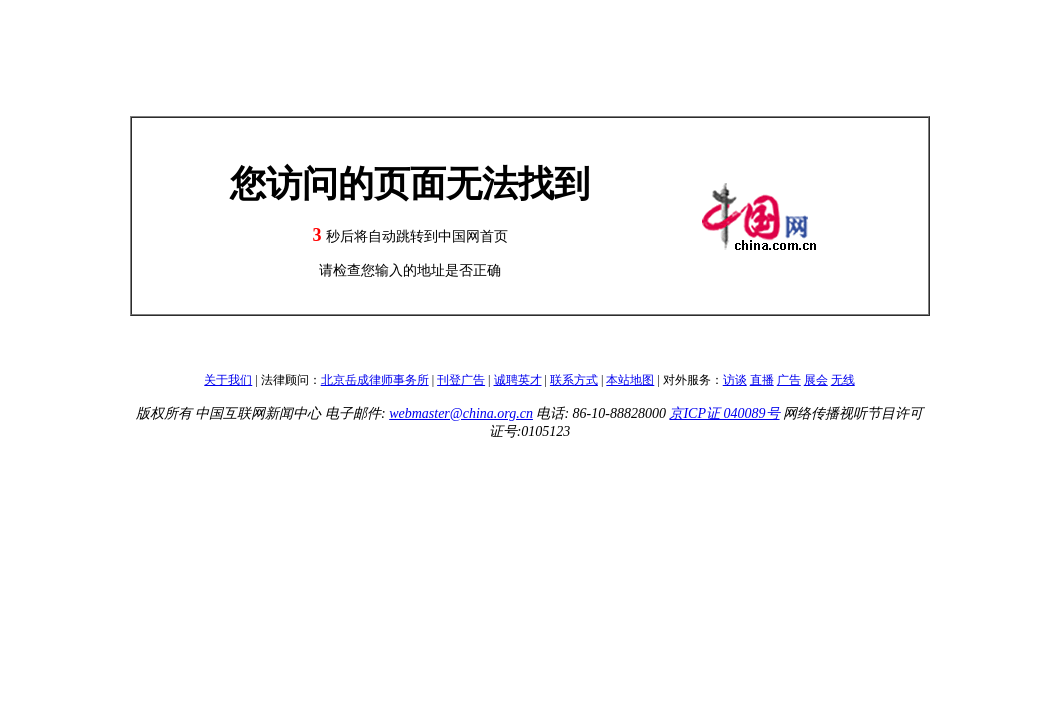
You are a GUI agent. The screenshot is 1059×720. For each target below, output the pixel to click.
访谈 (735, 380)
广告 (789, 380)
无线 (843, 380)
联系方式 (574, 380)
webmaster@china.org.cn (461, 413)
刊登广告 (461, 380)
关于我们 (228, 380)
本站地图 (630, 380)
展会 (816, 380)
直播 (762, 380)
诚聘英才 (518, 380)
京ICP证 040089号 (724, 413)
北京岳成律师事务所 (375, 380)
